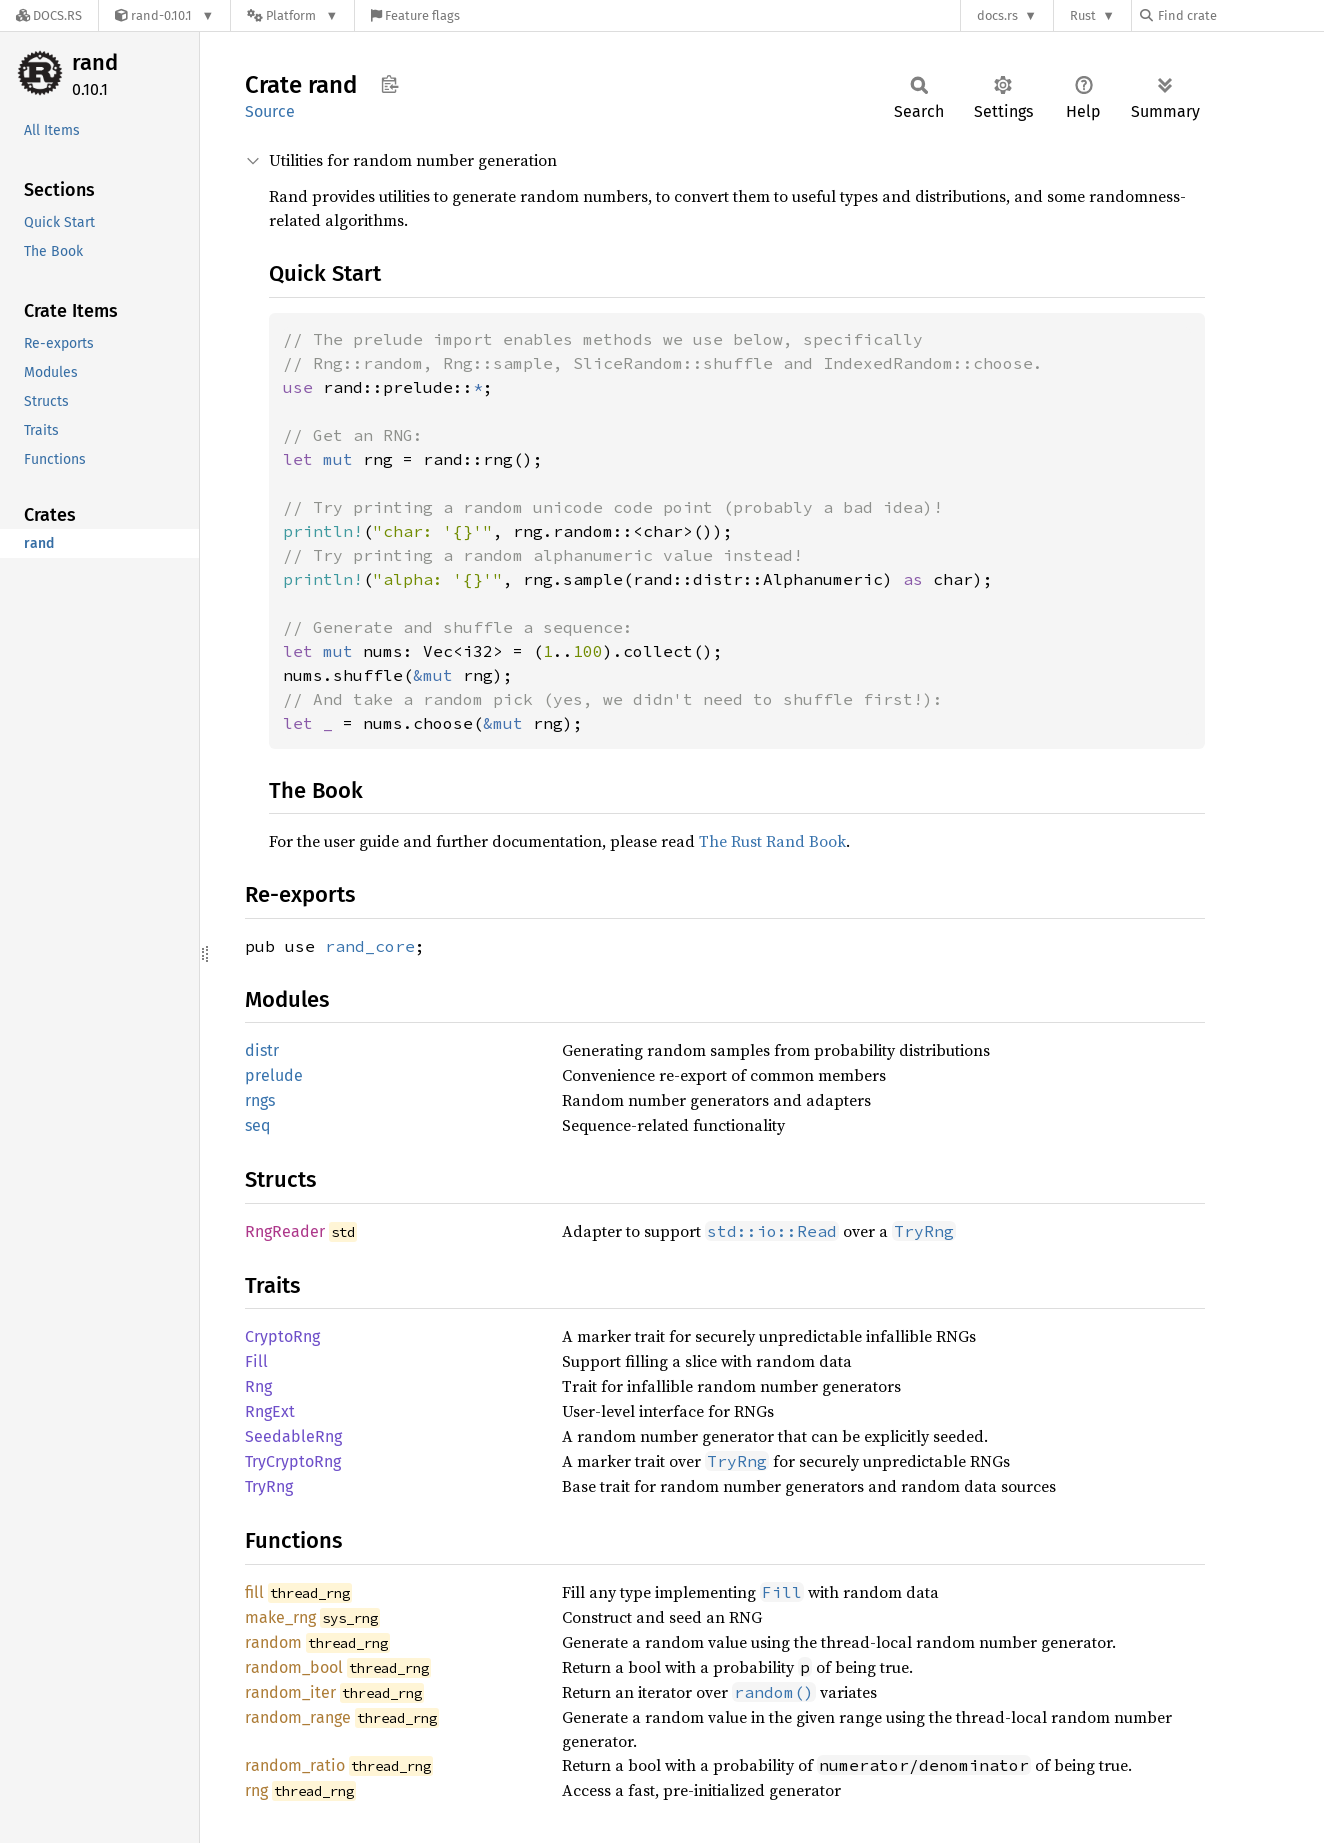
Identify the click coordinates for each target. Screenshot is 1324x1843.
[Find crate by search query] (1240, 15)
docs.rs (997, 15)
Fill (256, 1361)
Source (270, 111)
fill (254, 1592)
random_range (298, 1717)
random (273, 1642)
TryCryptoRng (293, 1461)
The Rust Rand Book (772, 841)
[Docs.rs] (49, 15)
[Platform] (292, 15)
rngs (260, 1100)
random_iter (290, 1692)
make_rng (280, 1617)
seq (257, 1125)
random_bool (294, 1667)
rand (95, 62)
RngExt (270, 1411)
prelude (274, 1075)
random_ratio (295, 1765)
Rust (1083, 15)
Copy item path (389, 84)
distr (262, 1050)
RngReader (285, 1231)
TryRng (269, 1486)
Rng (258, 1386)
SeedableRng (293, 1436)
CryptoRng (282, 1336)
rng (256, 1790)
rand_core (370, 946)
